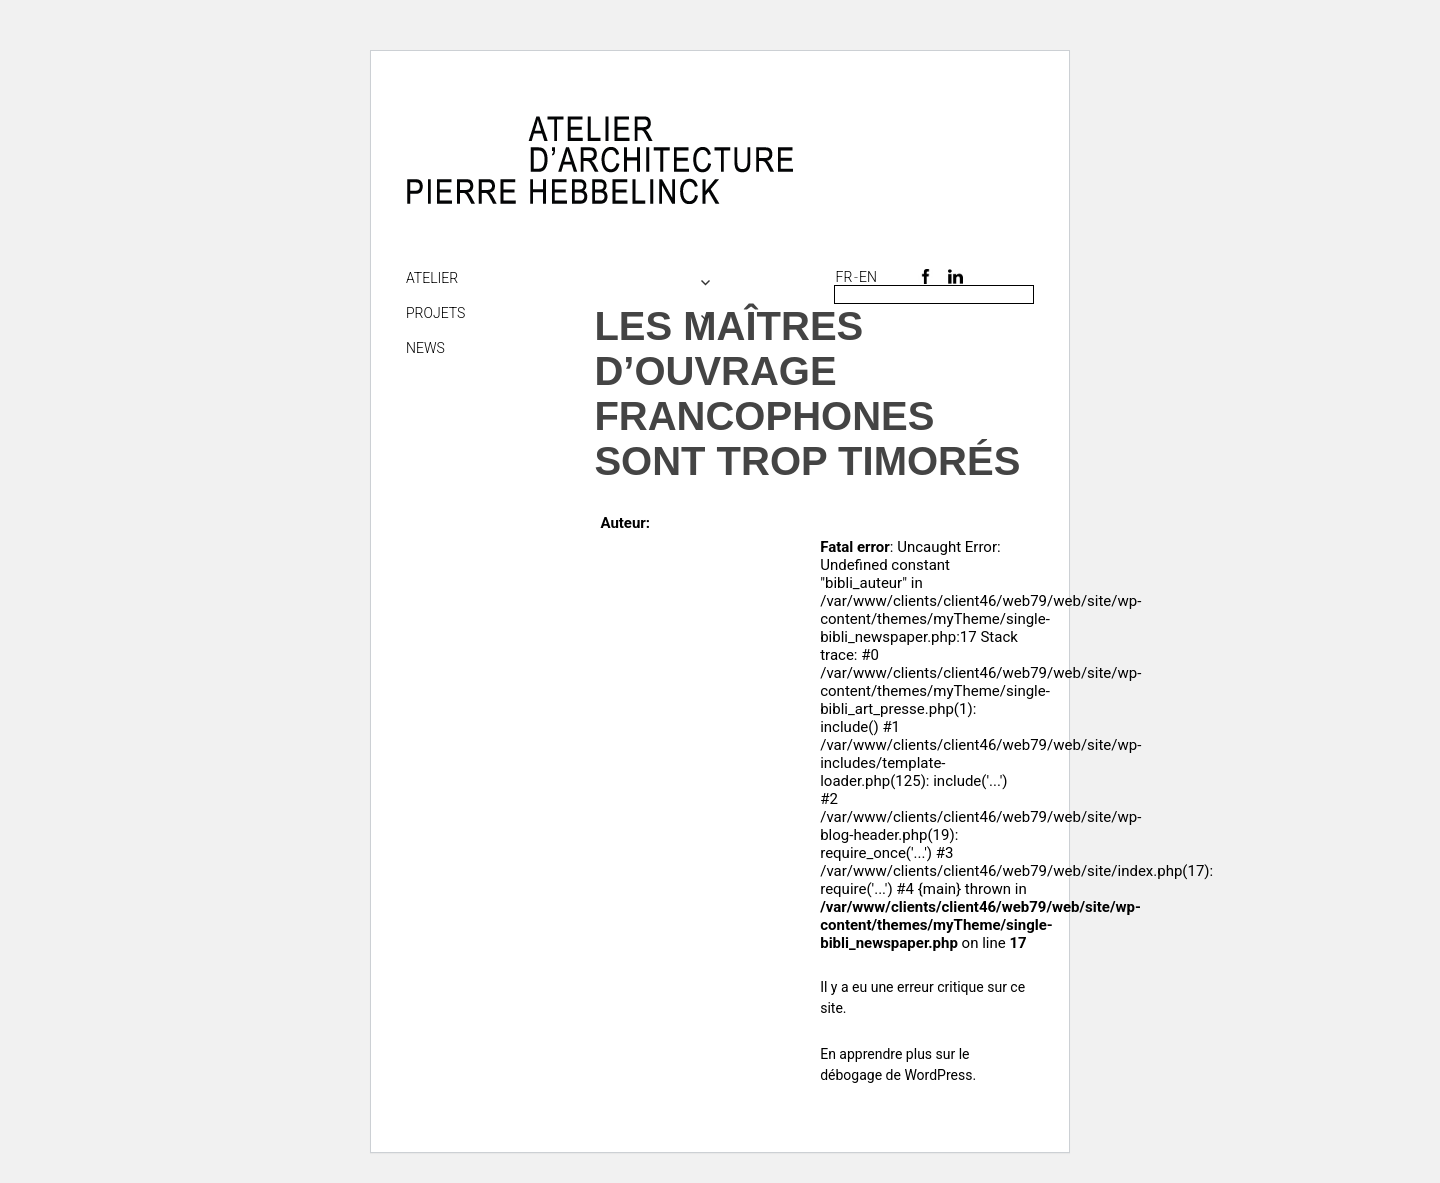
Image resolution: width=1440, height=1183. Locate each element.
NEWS (425, 348)
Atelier (432, 278)
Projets (435, 313)
